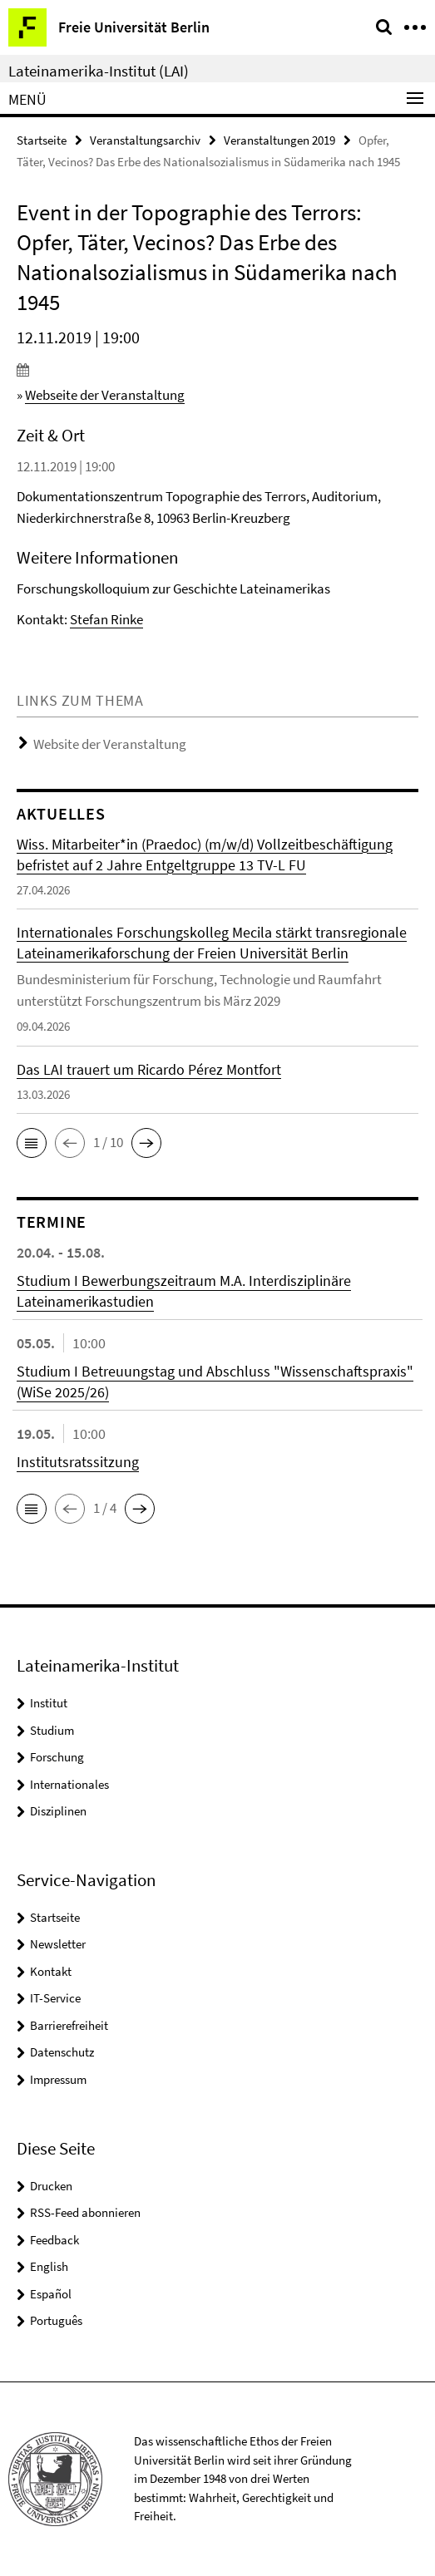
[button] (32, 1143)
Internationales (69, 1784)
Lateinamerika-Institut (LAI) (98, 71)
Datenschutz (62, 2052)
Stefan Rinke (106, 619)
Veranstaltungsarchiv (145, 140)
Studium (52, 1730)
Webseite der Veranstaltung (105, 395)
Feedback (54, 2240)
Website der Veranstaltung (109, 744)
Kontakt (51, 1971)
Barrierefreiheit (69, 2025)
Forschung (57, 1757)
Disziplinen (58, 1811)
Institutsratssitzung (78, 1461)
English (49, 2266)
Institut (48, 1703)
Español (51, 2294)
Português (56, 2320)
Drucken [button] (51, 2186)
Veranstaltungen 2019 (279, 140)
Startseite (42, 140)
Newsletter (58, 1944)
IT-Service (55, 1998)
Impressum (58, 2079)
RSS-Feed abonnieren (85, 2212)
